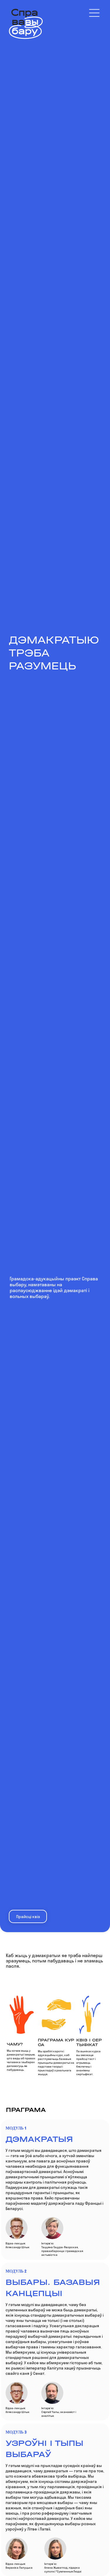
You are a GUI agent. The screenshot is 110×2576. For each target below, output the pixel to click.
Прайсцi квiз (28, 1916)
